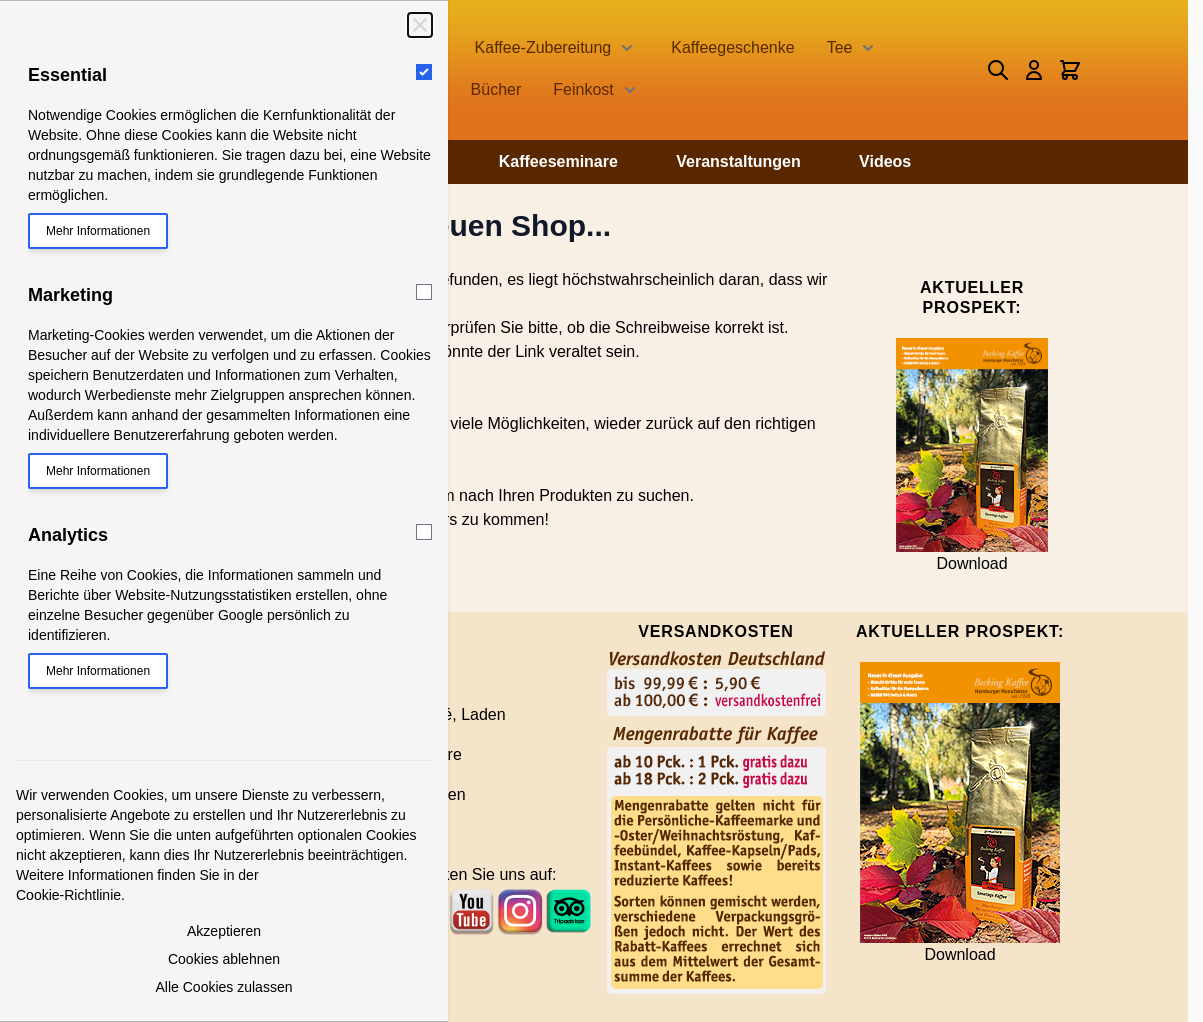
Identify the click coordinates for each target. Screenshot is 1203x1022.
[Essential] (424, 72)
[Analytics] (424, 532)
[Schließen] (420, 25)
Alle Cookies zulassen (224, 987)
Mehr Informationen (98, 231)
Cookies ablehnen (224, 959)
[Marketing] (424, 292)
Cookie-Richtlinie (68, 895)
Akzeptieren (224, 931)
